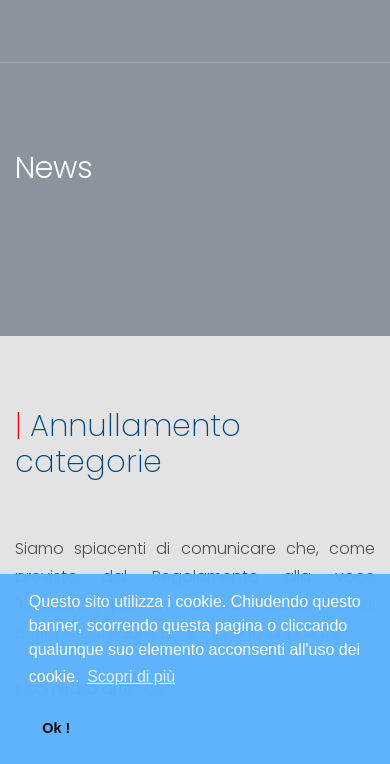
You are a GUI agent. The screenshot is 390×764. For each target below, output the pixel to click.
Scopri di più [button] (131, 676)
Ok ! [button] (56, 728)
